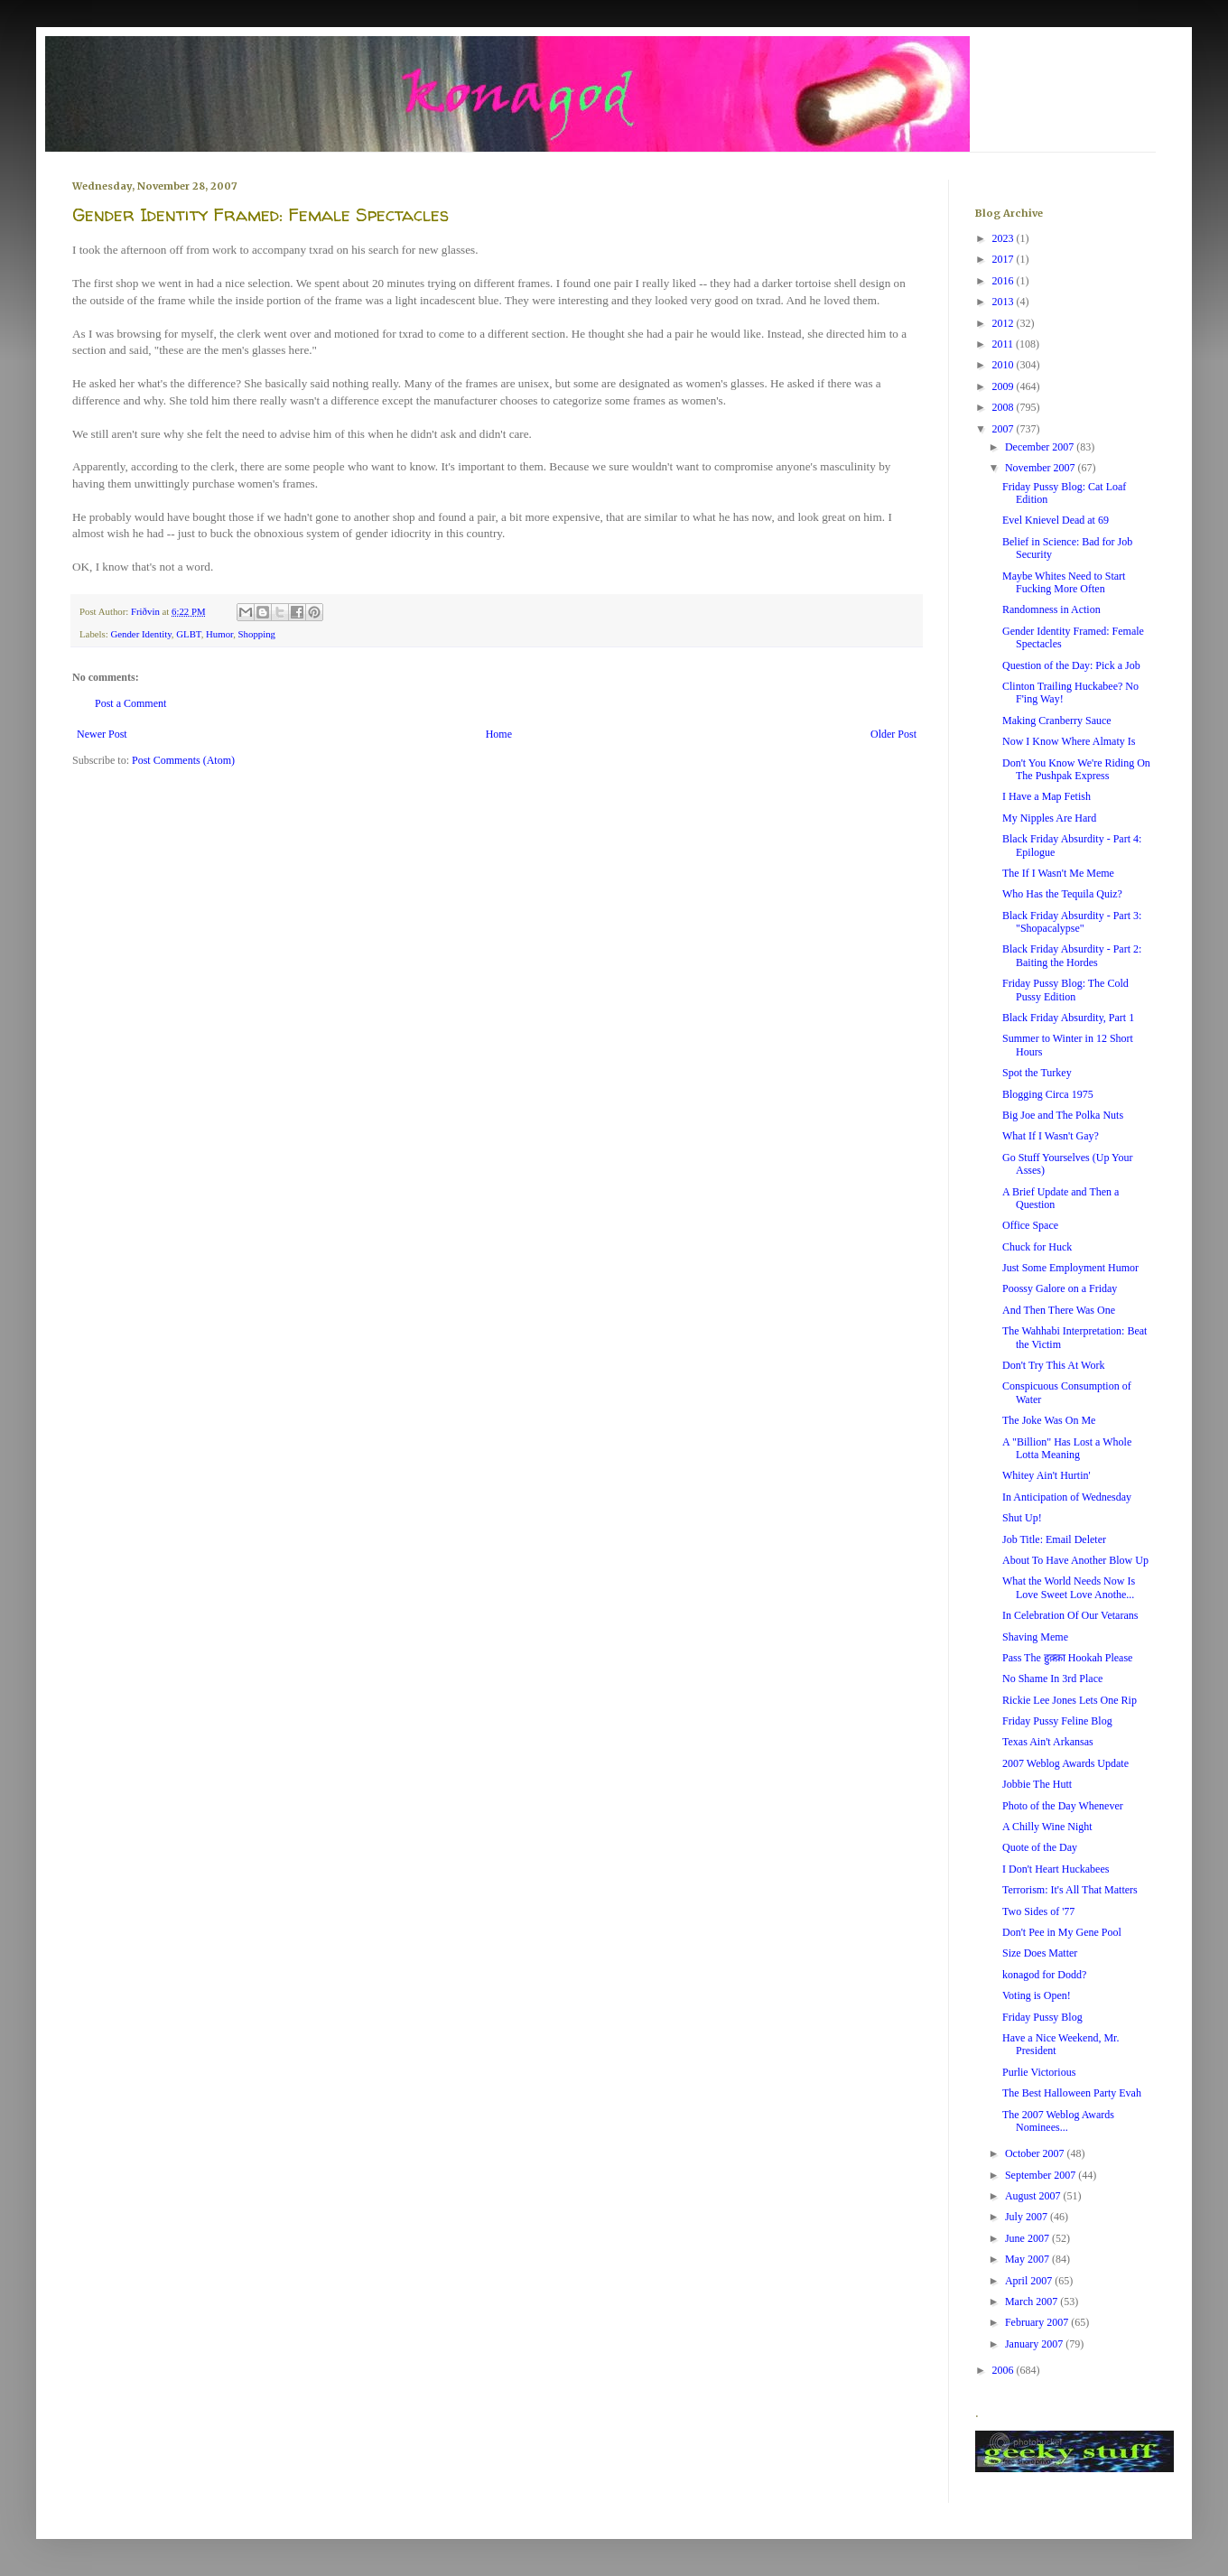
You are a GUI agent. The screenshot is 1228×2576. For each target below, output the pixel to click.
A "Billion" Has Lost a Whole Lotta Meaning (1066, 1448)
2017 (1004, 259)
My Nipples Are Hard (1049, 818)
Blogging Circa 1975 (1047, 1094)
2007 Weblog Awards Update (1065, 1763)
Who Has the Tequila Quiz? (1062, 894)
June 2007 (1028, 2238)
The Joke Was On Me (1048, 1420)
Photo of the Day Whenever (1062, 1805)
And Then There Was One (1058, 1310)
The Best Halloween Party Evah (1071, 2093)
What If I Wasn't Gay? (1050, 1136)
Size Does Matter (1039, 1953)
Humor (219, 633)
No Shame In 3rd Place (1052, 1678)
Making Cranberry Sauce (1057, 720)
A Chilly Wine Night (1047, 1826)
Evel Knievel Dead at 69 (1055, 520)
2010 (1004, 364)
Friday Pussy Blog (1042, 2017)
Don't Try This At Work (1053, 1365)
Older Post (893, 734)
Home (499, 734)
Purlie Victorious (1038, 2072)
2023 (1004, 238)
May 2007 (1028, 2259)
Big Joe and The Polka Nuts (1062, 1115)
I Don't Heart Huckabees (1055, 1869)
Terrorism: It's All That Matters (1070, 1889)
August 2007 (1034, 2196)
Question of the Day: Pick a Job (1071, 665)
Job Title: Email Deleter (1054, 1539)
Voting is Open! (1036, 1995)
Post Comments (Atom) (183, 760)
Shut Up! (1022, 1517)
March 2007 (1032, 2301)
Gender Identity (140, 633)
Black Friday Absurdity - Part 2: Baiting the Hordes (1071, 955)
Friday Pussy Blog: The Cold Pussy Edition (1065, 989)
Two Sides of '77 (1038, 1911)
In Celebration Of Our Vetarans (1070, 1615)
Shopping (256, 633)
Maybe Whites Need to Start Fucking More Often (1063, 582)
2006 (1004, 2370)
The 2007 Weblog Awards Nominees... (1058, 2121)
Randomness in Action (1051, 609)
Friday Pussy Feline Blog (1057, 1721)
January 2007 (1035, 2344)
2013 (1004, 301)
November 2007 (1041, 467)
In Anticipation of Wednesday (1066, 1497)
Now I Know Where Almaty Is (1068, 741)
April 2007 (1030, 2280)
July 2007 (1027, 2216)
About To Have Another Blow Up (1075, 1560)
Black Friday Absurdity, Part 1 (1068, 1017)
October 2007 (1036, 2153)
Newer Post (102, 734)
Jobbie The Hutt (1037, 1784)
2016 (1004, 280)
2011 (1004, 344)
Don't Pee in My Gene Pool (1061, 1932)
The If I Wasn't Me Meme (1058, 873)
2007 (1004, 429)
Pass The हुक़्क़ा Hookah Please (1067, 1657)
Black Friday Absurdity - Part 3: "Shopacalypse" (1071, 922)
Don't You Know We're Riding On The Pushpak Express (1076, 769)
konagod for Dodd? (1044, 1974)
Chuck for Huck (1037, 1247)
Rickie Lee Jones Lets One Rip (1069, 1700)
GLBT (188, 633)
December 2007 (1040, 447)
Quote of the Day (1039, 1847)
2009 (1004, 386)
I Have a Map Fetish (1046, 796)
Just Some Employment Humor (1070, 1267)
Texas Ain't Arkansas (1047, 1741)
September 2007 (1041, 2175)
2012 (1004, 323)
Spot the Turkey (1037, 1072)
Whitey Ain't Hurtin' (1046, 1475)
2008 (1004, 407)
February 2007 (1038, 2322)
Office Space (1030, 1225)
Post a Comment (130, 703)
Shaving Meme (1035, 1637)
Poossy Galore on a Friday (1059, 1288)
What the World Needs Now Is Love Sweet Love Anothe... (1068, 1587)
